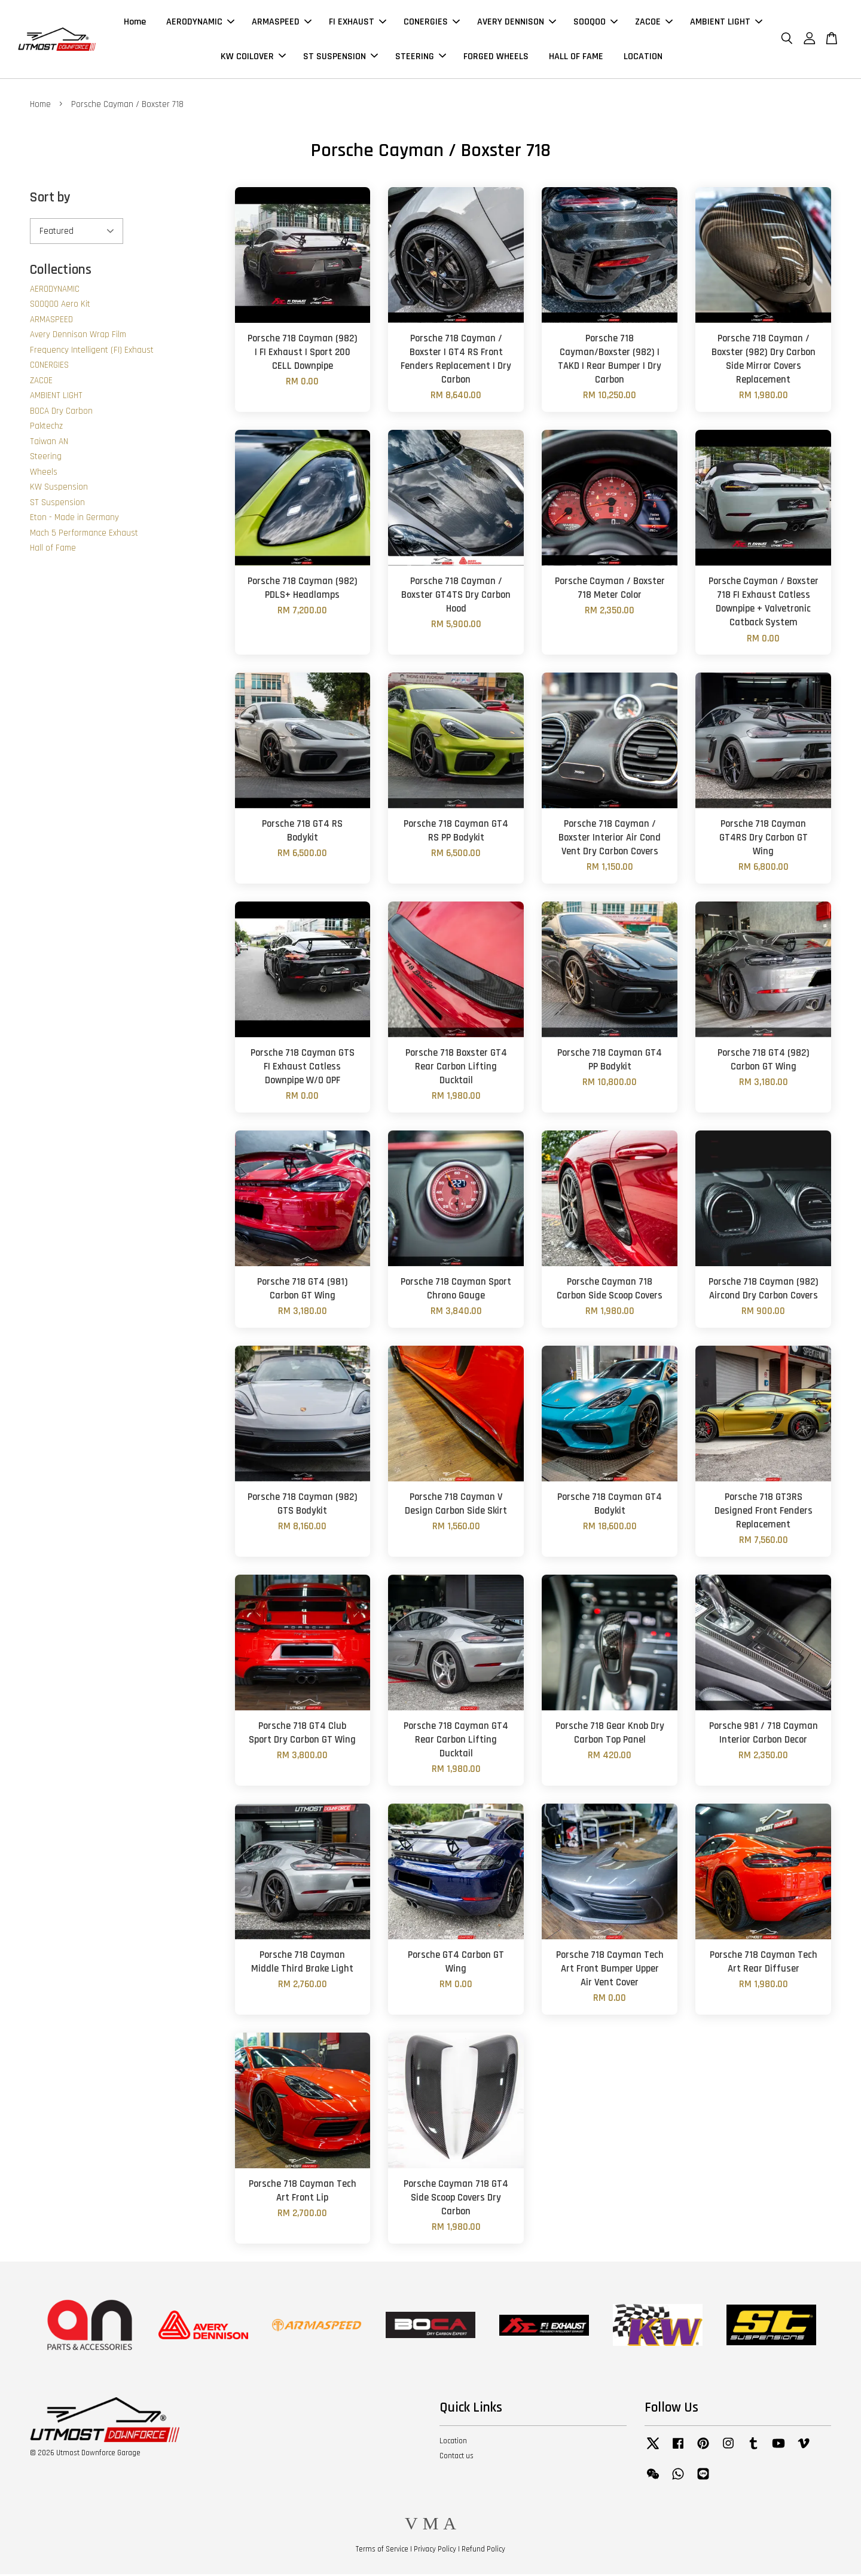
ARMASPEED (282, 23)
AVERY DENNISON (516, 23)
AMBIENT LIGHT (726, 23)
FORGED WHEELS (496, 57)
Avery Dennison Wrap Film (78, 336)
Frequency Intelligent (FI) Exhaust (92, 351)
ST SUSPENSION (340, 57)
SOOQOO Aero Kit (60, 305)
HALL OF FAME (576, 57)
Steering (46, 458)
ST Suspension (57, 504)
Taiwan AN (49, 443)
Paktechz (46, 427)
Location (453, 2442)
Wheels (43, 473)
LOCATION (643, 57)
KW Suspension (59, 488)
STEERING (420, 57)
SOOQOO (595, 23)
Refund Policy (483, 2551)
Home (135, 23)
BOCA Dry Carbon (61, 412)
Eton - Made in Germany (74, 519)
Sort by (50, 199)
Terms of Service (382, 2551)
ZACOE (654, 23)
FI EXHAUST (357, 23)
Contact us (456, 2457)
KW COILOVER (253, 57)
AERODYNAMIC (200, 23)
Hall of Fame (53, 549)
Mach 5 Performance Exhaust (84, 534)
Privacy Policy (435, 2551)
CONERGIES (432, 23)
